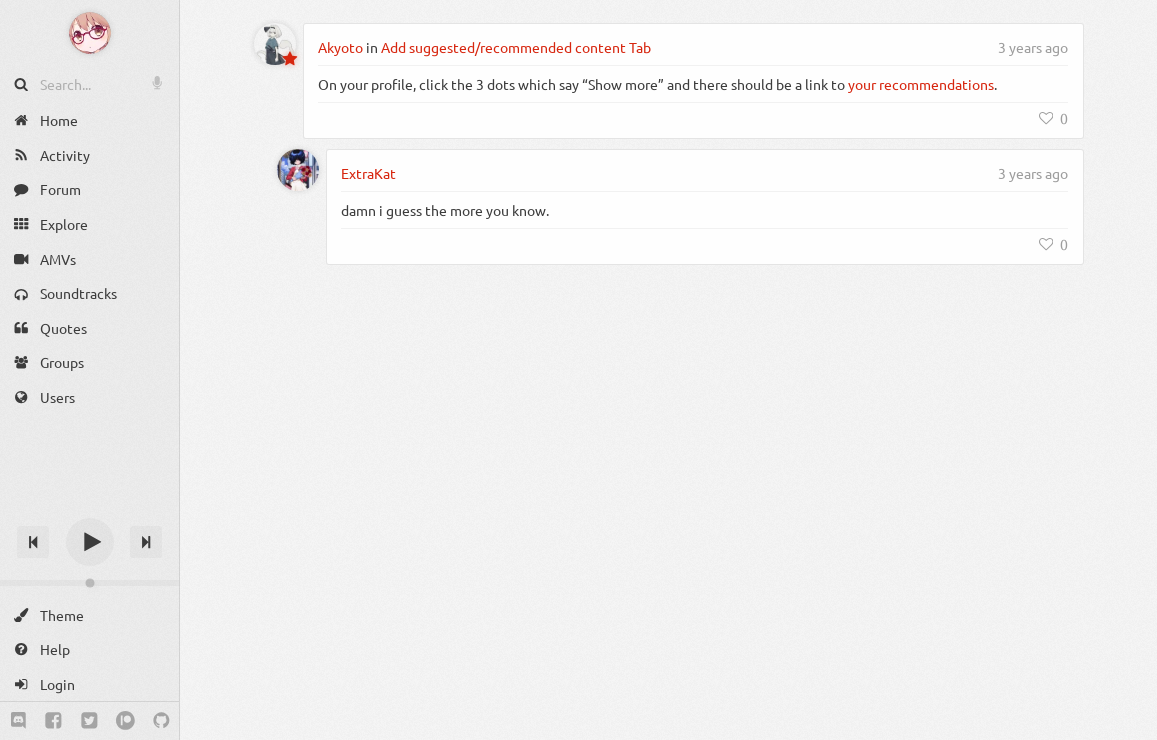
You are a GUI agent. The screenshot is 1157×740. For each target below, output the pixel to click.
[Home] (89, 120)
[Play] (90, 542)
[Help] (89, 649)
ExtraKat (368, 173)
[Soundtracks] (89, 293)
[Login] (89, 684)
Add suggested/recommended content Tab (516, 47)
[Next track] (146, 542)
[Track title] (89, 506)
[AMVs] (89, 258)
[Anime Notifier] (90, 33)
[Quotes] (89, 328)
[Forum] (89, 189)
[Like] (1054, 118)
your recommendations (921, 84)
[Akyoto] (275, 44)
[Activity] (89, 155)
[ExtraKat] (298, 170)
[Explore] (89, 224)
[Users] (89, 397)
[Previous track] (33, 542)
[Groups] (89, 362)
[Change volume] (89, 583)
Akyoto (340, 47)
